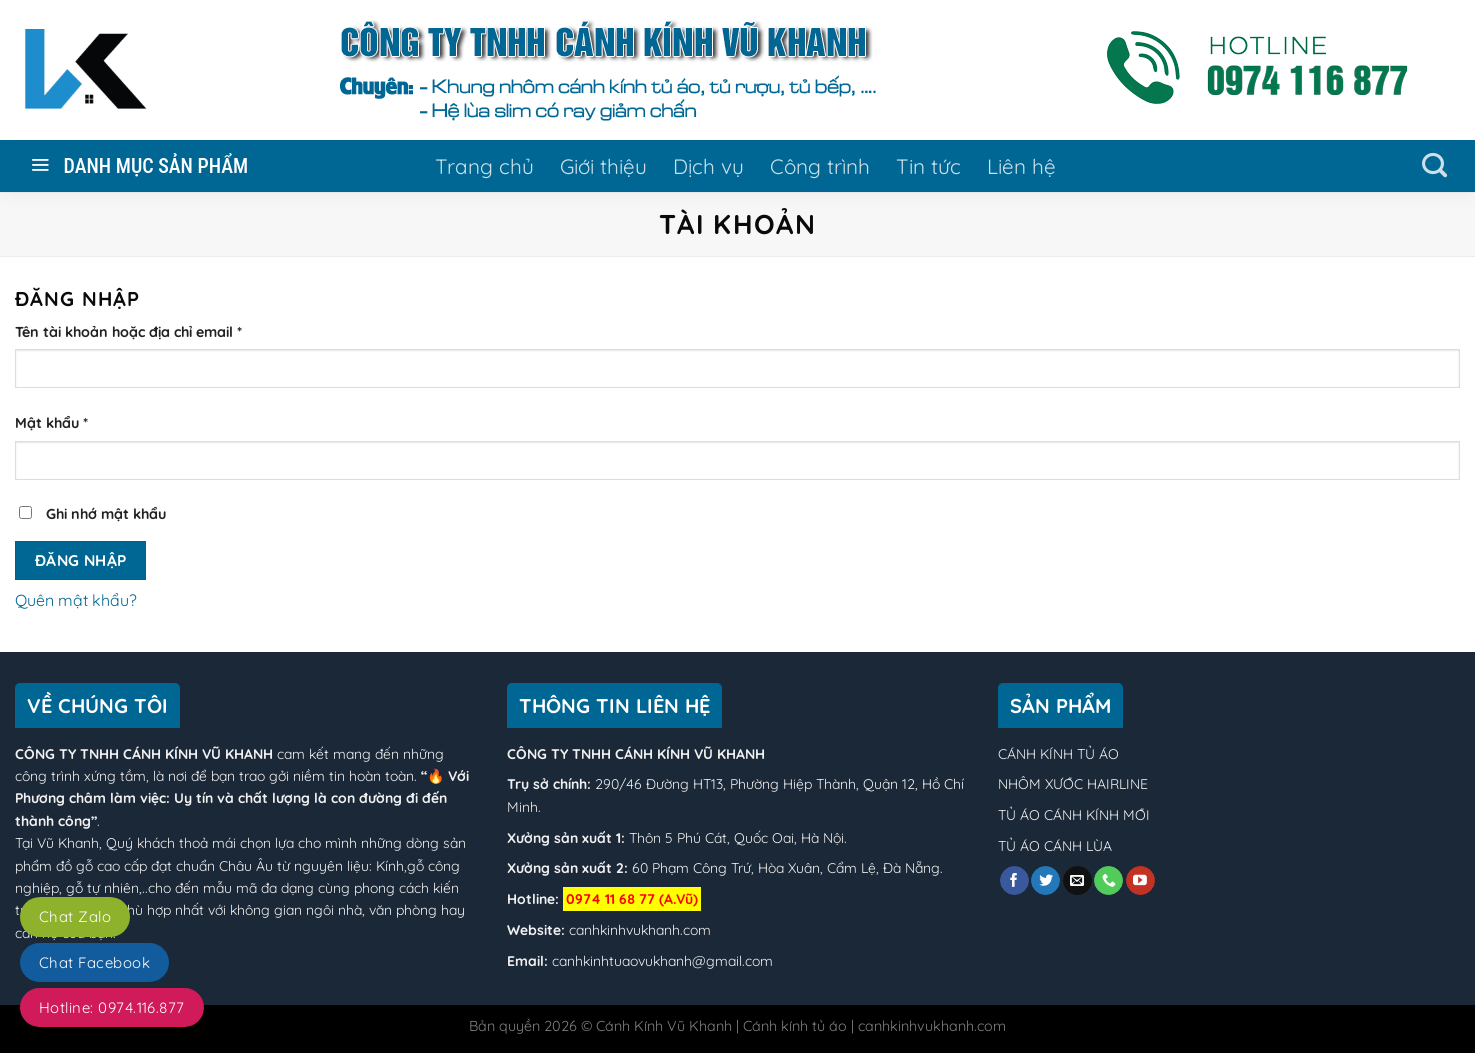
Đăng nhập (81, 560)
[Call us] (1108, 881)
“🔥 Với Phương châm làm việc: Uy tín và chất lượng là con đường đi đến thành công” (242, 798)
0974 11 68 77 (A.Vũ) (632, 899)
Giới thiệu (603, 166)
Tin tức (928, 166)
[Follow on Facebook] (1014, 881)
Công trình (820, 166)
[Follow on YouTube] (1140, 881)
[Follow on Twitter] (1045, 881)
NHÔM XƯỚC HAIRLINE (1073, 784)
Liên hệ (1021, 166)
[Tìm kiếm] (1434, 166)
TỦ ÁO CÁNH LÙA (1055, 846)
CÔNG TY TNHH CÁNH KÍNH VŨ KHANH (144, 754)
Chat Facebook (94, 962)
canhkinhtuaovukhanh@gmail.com (662, 961)
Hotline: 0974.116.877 (112, 1007)
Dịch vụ (708, 166)
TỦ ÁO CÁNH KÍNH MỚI (1074, 815)
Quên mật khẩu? (76, 600)
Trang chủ (484, 166)
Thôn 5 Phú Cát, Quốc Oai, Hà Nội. (736, 838)
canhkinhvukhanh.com (640, 930)
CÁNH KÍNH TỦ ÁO (1058, 754)
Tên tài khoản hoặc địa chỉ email (128, 332)
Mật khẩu (51, 423)
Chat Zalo (75, 916)
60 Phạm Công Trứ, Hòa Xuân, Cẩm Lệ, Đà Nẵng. (785, 868)
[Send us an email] (1077, 881)
